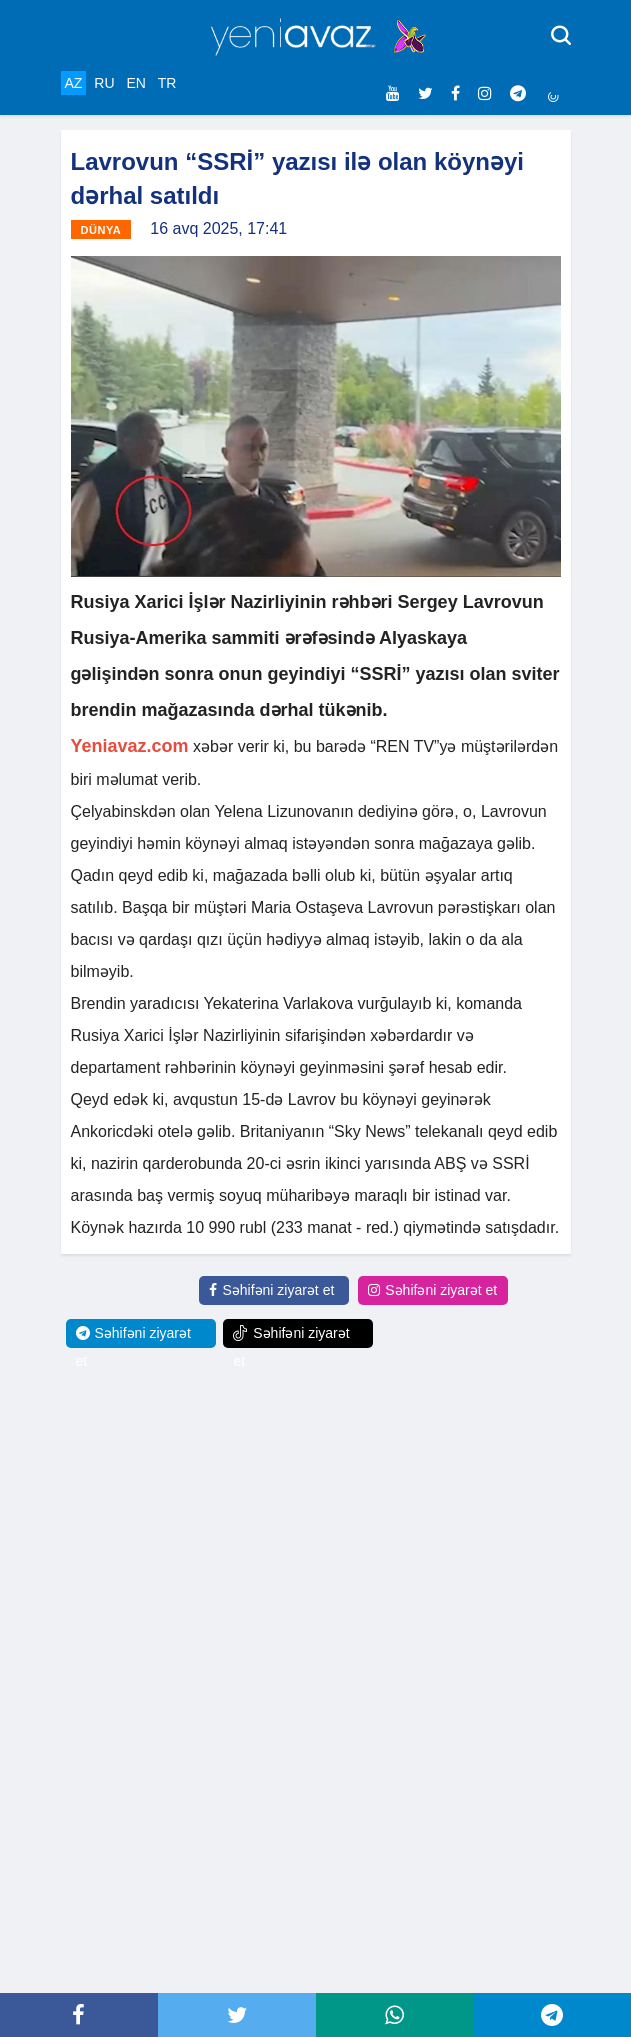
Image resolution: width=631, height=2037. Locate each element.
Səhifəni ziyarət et (271, 1290)
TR (167, 83)
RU (104, 83)
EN (135, 83)
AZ (74, 83)
